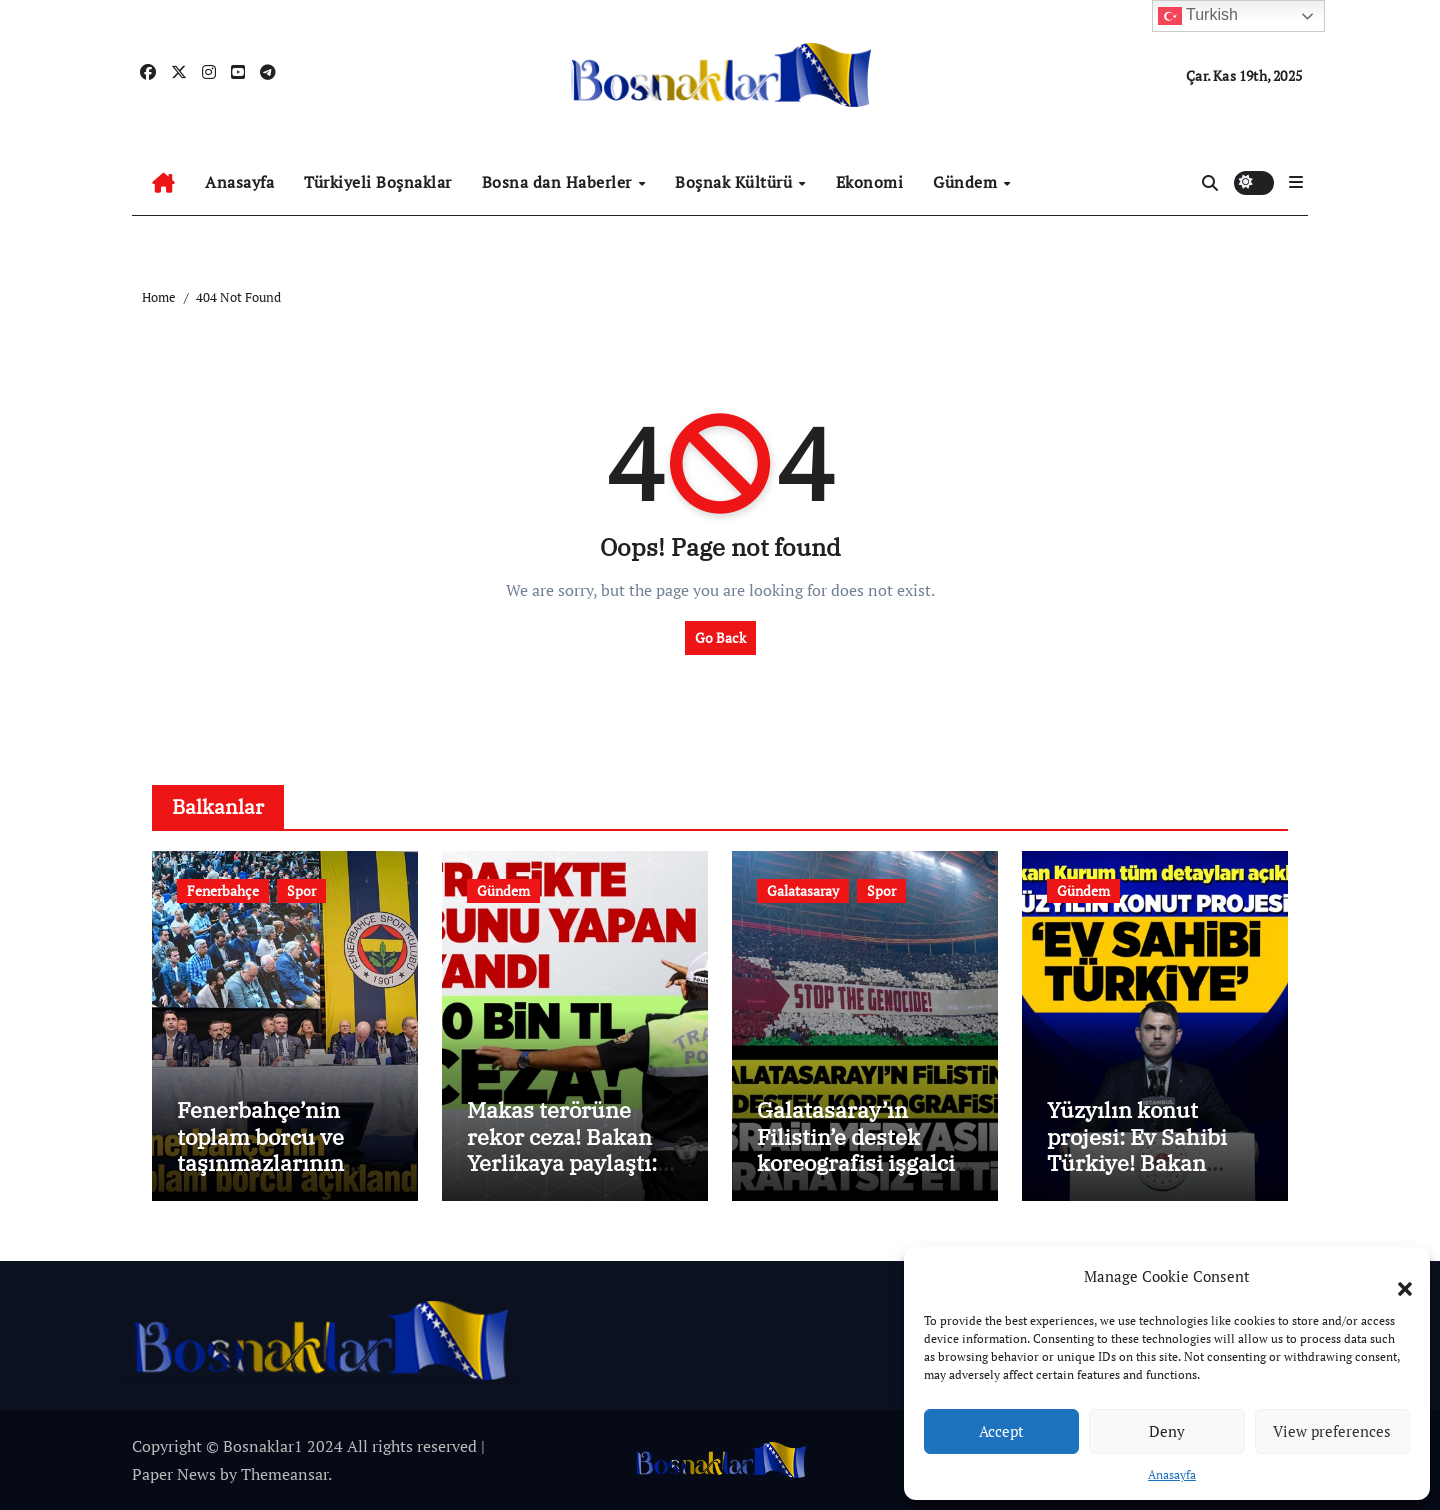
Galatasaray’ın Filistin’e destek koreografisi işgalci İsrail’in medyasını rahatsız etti (856, 1162)
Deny (1167, 1431)
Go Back (720, 637)
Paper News (174, 1474)
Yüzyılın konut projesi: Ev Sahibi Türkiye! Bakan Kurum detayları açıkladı (1137, 1162)
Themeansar (284, 1474)
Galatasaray (803, 890)
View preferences (1332, 1431)
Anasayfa (1172, 1474)
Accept (1001, 1431)
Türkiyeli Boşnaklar (378, 182)
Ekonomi (870, 182)
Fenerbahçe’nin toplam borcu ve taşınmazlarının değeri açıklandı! (263, 1149)
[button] (1395, 1277)
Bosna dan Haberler (559, 182)
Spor (301, 890)
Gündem (967, 182)
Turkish (1198, 16)
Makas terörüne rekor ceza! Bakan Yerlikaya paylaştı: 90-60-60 (562, 1149)
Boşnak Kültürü (736, 182)
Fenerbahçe (223, 890)
